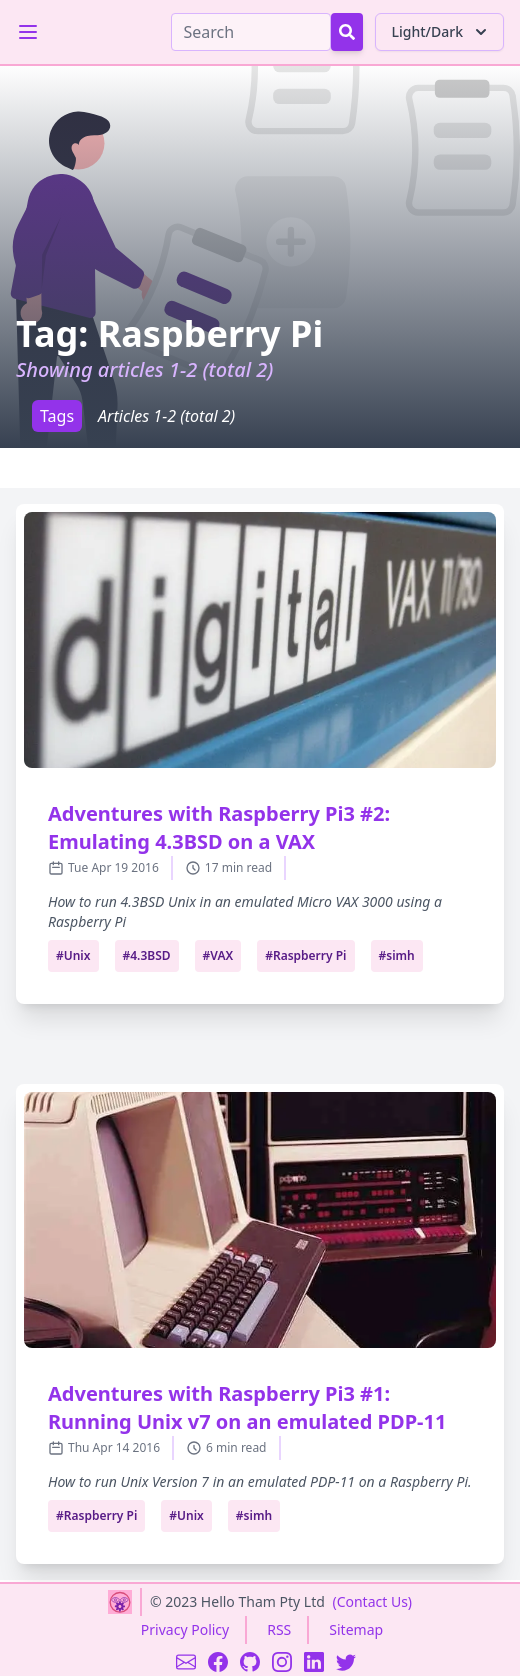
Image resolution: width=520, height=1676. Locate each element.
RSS (279, 1629)
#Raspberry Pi (305, 955)
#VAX (218, 955)
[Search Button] (347, 32)
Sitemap (356, 1629)
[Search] (251, 32)
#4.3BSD (147, 955)
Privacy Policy (185, 1629)
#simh (397, 955)
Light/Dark (441, 32)
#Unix (73, 955)
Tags (57, 416)
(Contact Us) (372, 1601)
